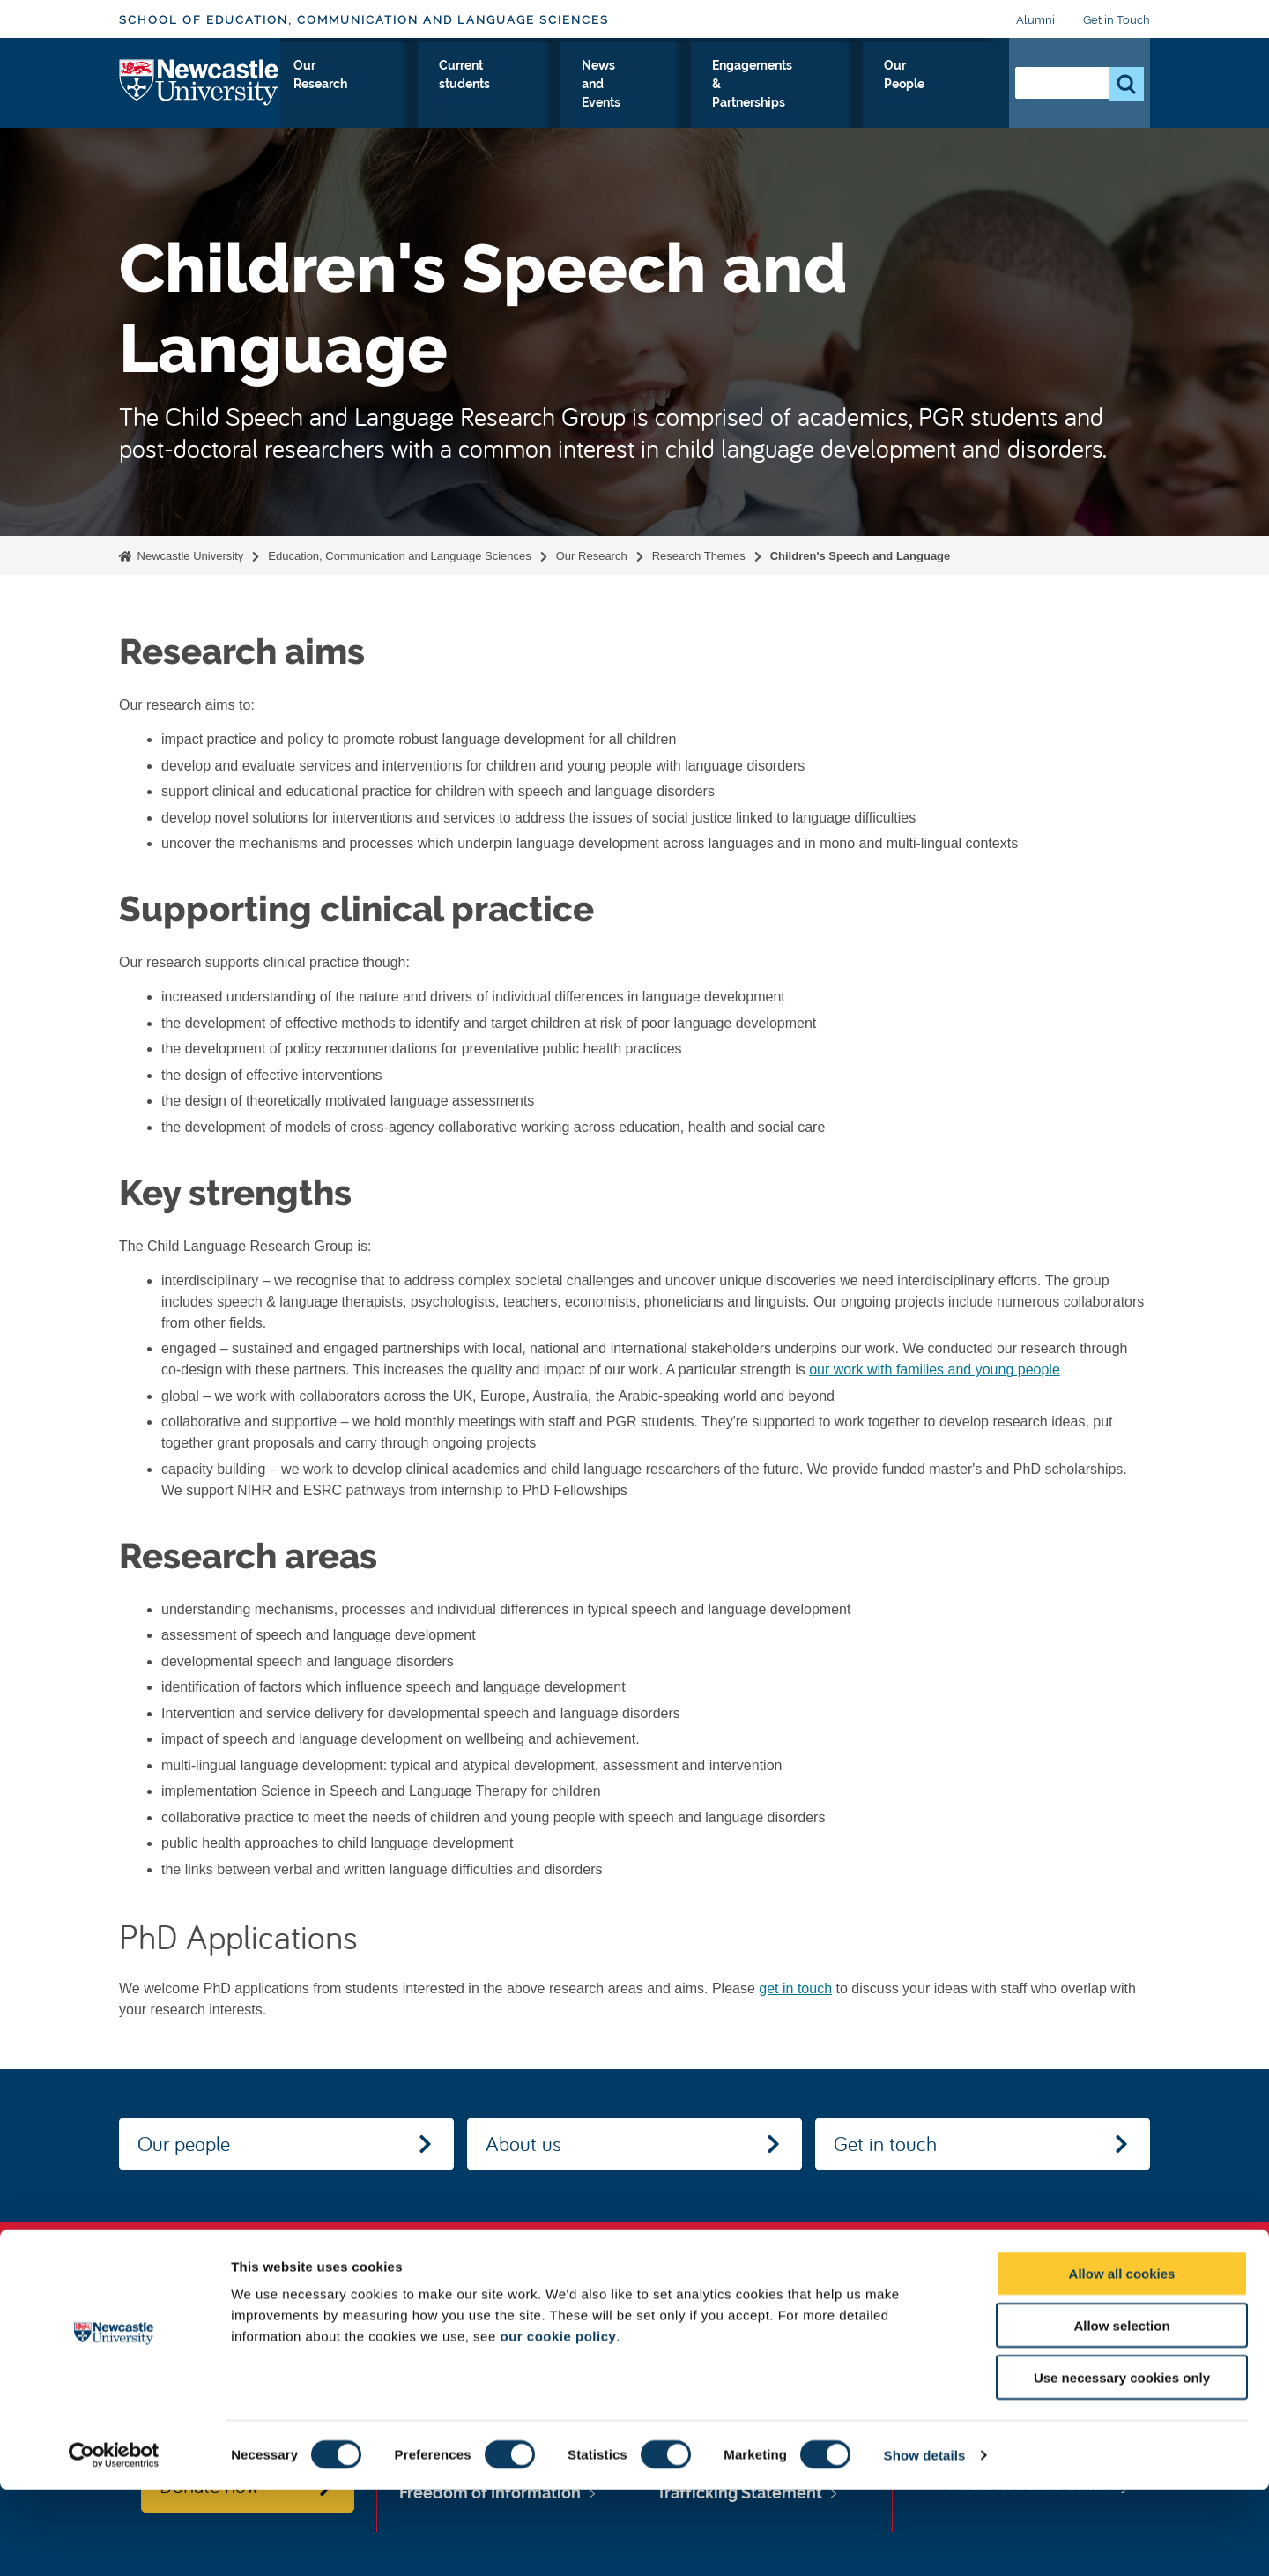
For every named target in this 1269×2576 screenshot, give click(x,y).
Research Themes (699, 555)
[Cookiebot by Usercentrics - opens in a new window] (114, 2541)
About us (523, 2143)
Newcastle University (188, 555)
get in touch (795, 1988)
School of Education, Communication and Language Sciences (364, 19)
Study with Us (395, 96)
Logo (199, 92)
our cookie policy (558, 2422)
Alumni (1035, 19)
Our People (956, 96)
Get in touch (885, 2143)
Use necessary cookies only (1122, 2463)
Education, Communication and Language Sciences (399, 555)
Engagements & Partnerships (832, 96)
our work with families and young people (934, 1369)
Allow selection (1121, 2411)
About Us (315, 96)
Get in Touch (1116, 19)
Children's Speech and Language (860, 555)
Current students (586, 96)
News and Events (695, 96)
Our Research (487, 96)
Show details (925, 2541)
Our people (183, 2143)
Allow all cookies (1122, 2359)
